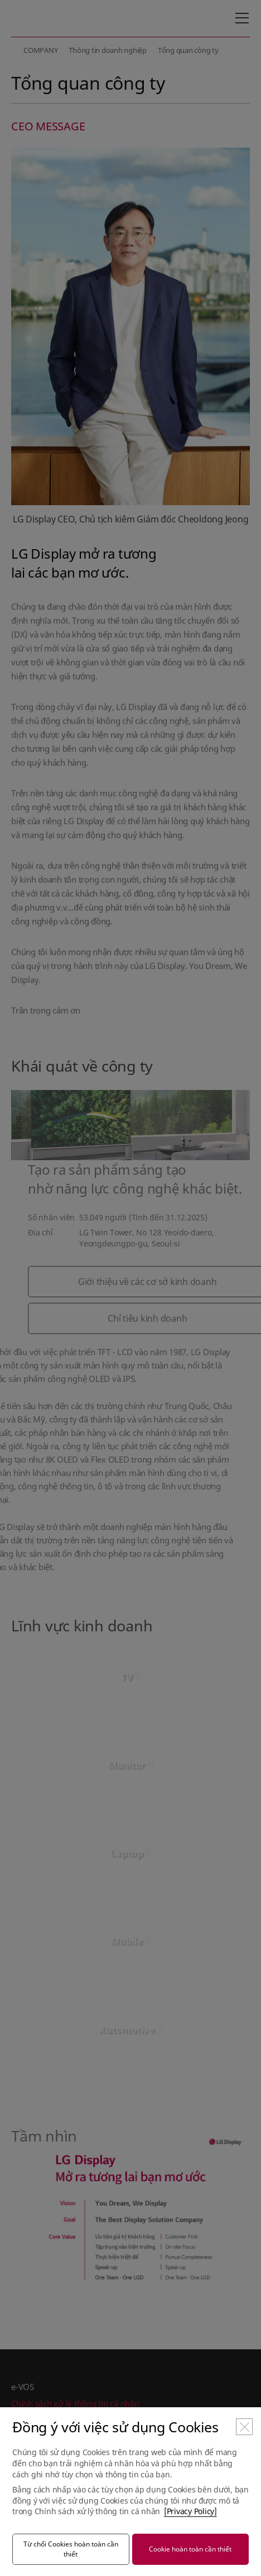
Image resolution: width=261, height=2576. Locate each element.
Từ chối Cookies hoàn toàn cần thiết (70, 2549)
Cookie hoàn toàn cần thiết (190, 2549)
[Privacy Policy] (190, 2511)
